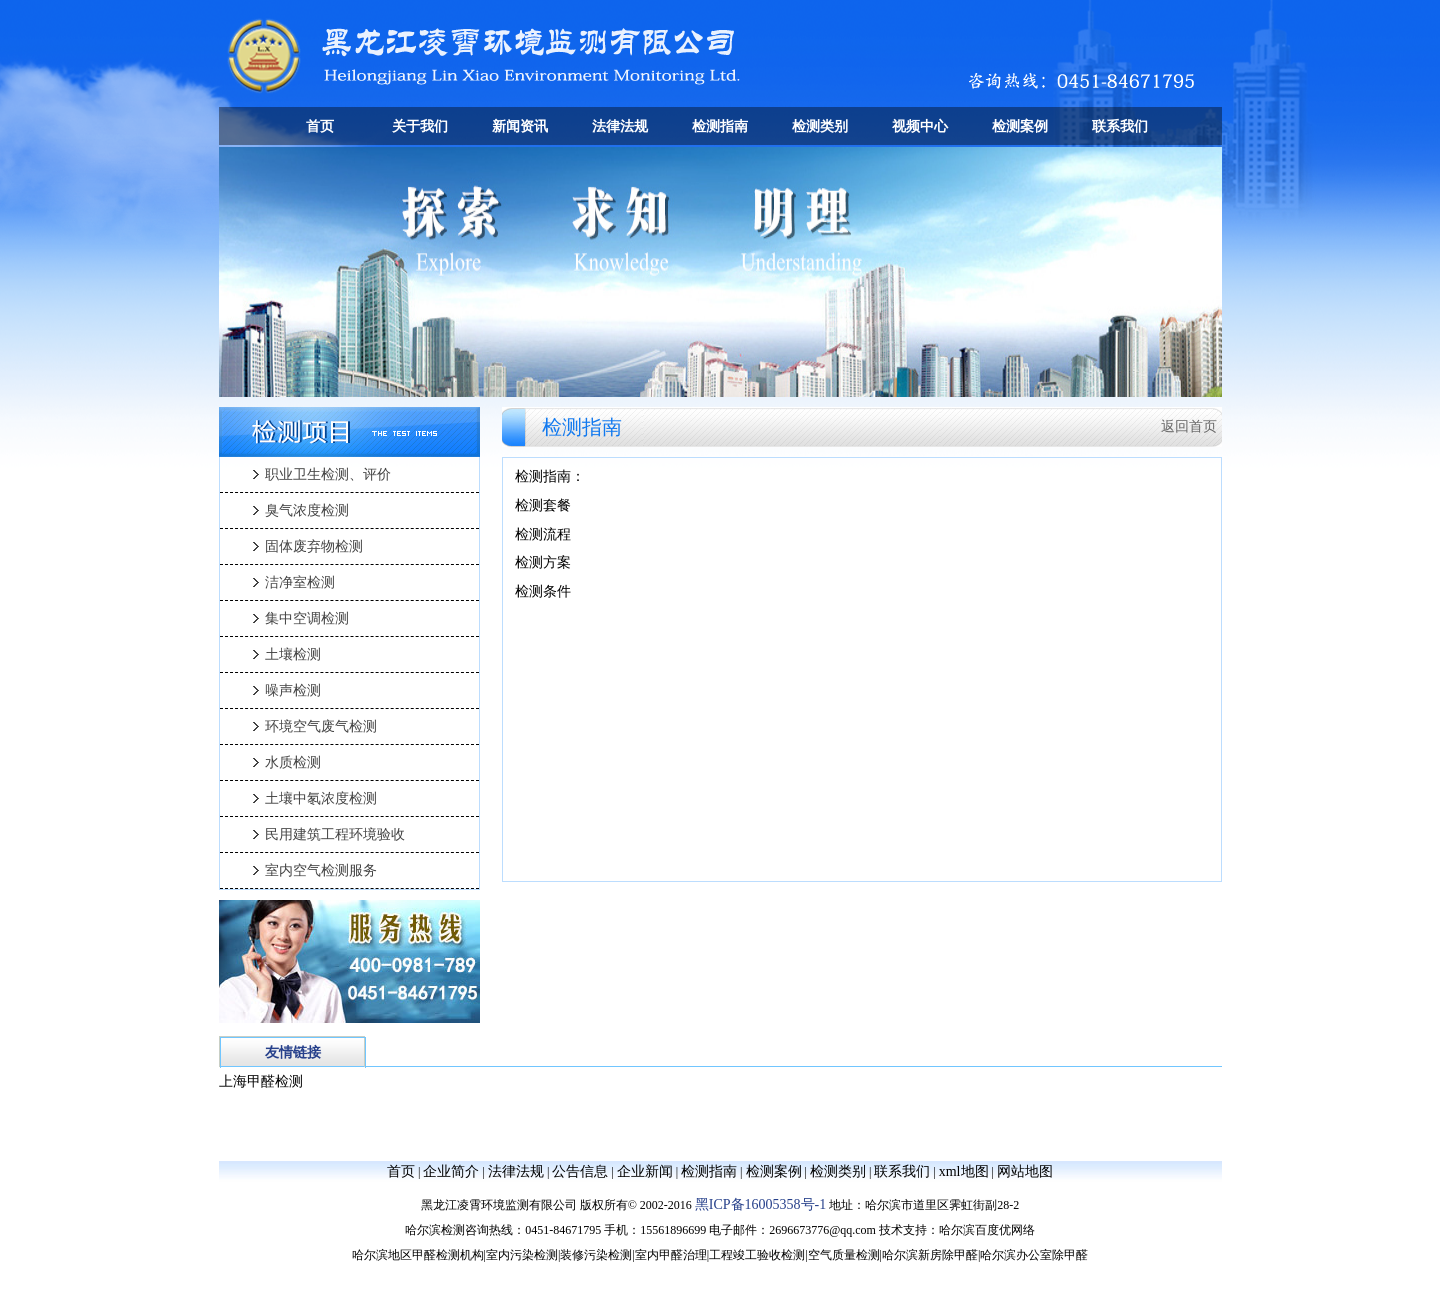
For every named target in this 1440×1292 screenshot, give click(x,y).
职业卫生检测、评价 (328, 474)
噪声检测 (293, 690)
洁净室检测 (300, 582)
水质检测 (293, 762)
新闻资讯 (520, 126)
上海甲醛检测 (261, 1081)
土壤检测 (293, 654)
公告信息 (580, 1171)
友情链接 (293, 1052)
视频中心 (920, 126)
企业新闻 (645, 1171)
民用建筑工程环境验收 (335, 834)
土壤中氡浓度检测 (321, 798)
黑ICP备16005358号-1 (760, 1204)
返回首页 (1189, 426)
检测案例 (1020, 126)
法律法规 (620, 126)
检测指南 (720, 126)
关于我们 (420, 126)
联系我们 (1120, 126)
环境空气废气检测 (321, 726)
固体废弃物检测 (314, 546)
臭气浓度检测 (307, 510)
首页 (320, 126)
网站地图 (1025, 1171)
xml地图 (964, 1171)
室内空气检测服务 (321, 870)
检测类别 (820, 126)
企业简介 (451, 1171)
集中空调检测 (307, 618)
